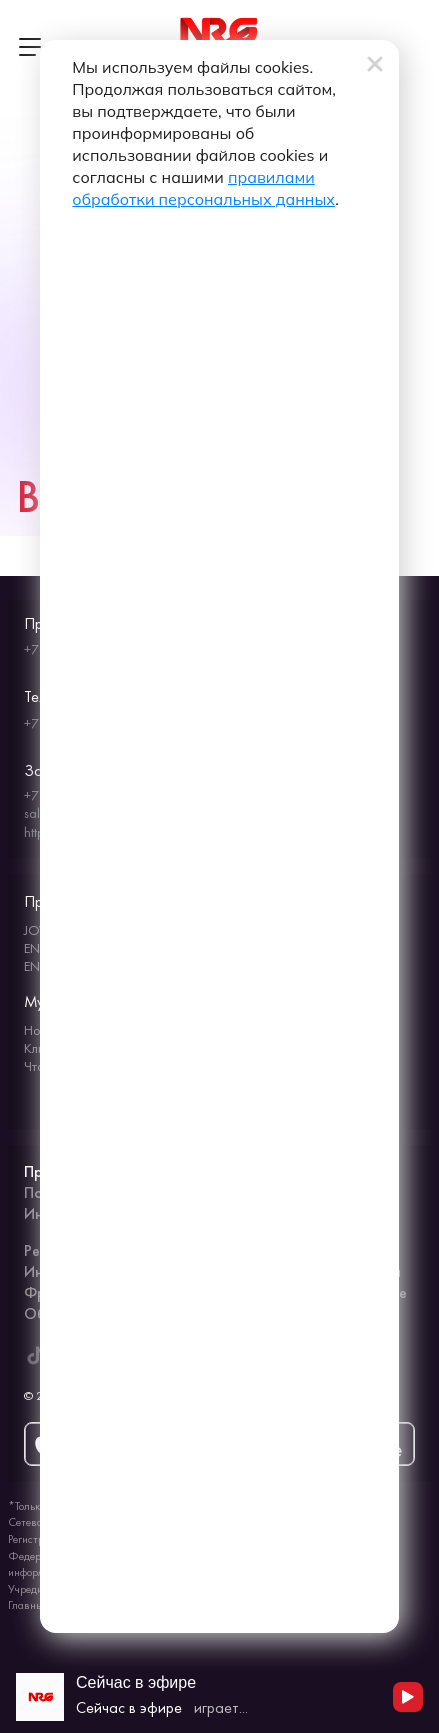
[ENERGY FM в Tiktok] (35, 1355)
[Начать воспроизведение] (408, 1697)
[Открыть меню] (30, 47)
